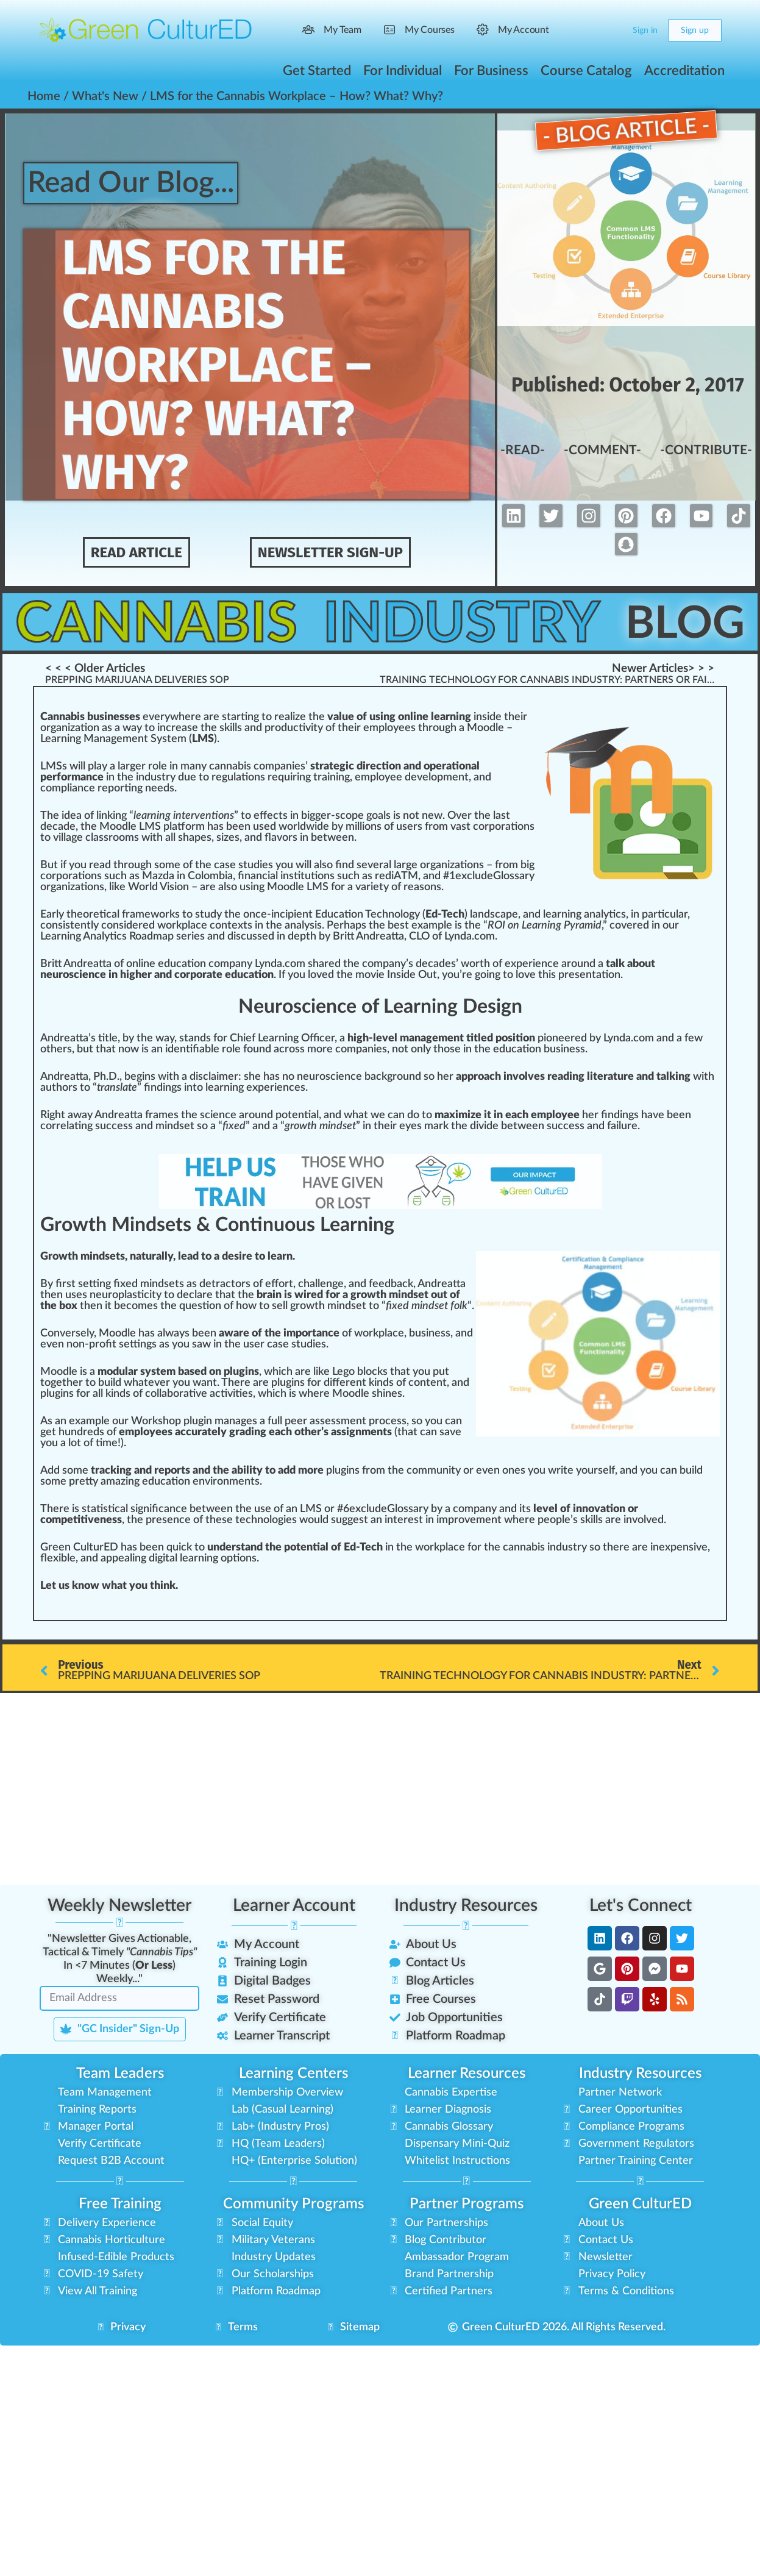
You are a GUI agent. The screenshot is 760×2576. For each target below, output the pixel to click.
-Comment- (601, 450)
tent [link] (436, 1382)
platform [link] (184, 826)
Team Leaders (120, 2073)
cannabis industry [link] (545, 1547)
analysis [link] (303, 925)
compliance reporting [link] (91, 788)
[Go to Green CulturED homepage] (145, 30)
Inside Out (412, 974)
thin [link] (159, 1585)
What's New (105, 96)
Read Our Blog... (135, 183)
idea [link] (72, 815)
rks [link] (172, 914)
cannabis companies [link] (257, 766)
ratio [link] (79, 876)
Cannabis (160, 623)
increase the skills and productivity (240, 727)
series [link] (190, 936)
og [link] (408, 914)
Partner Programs (467, 2204)
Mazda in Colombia (187, 876)
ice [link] (325, 1038)
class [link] (96, 837)
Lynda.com (280, 963)
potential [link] (297, 1115)
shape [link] (192, 837)
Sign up (695, 30)
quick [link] (179, 1547)
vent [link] (206, 815)
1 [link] (452, 876)
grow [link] (302, 1305)
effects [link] (271, 815)
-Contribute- (705, 450)
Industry (470, 623)
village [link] (68, 837)
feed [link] (380, 1284)
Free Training (120, 2204)
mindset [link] (174, 1126)
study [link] (208, 914)
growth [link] (301, 1126)
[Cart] (612, 30)
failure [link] (622, 1126)
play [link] (97, 766)
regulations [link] (238, 777)
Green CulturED (640, 2204)
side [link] (492, 717)
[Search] (588, 30)
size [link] (225, 837)
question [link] (200, 1305)
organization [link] (69, 727)
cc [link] (563, 1126)
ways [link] (177, 1333)
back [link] (375, 1076)
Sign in (645, 30)
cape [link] (506, 914)
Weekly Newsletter (119, 1905)
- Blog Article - (626, 130)
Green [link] (55, 1547)
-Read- (522, 450)
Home (43, 96)
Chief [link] (242, 1038)
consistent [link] (65, 925)
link (104, 815)
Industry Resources (466, 1905)
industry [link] (156, 777)
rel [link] (62, 1126)
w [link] (174, 717)
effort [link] (279, 1284)
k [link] (116, 887)
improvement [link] (469, 1520)
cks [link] (380, 1371)
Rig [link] (47, 1115)
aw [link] (75, 1115)
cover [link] (623, 925)
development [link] (437, 777)
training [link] (331, 777)
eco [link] (129, 1305)
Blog (690, 623)
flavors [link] (281, 837)
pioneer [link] (556, 1038)
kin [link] (376, 1382)
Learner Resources (466, 2073)
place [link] (194, 925)
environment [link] (224, 1481)
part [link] (653, 914)
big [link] (527, 865)
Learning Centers (293, 2073)
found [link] (257, 1049)
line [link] (146, 963)
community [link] (434, 1470)
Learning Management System (113, 738)
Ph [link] (99, 1076)
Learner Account (294, 1905)
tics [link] (617, 914)
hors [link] (66, 1087)
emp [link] (374, 727)
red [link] (146, 925)
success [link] (114, 1126)
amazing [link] (120, 1481)
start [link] (234, 717)
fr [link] (429, 826)
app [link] (109, 1558)
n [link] (250, 717)
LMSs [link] (53, 766)
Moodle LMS (130, 826)
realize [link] (290, 717)
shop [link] (169, 1421)
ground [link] (404, 1076)
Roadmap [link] (151, 936)
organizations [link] (452, 865)
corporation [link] (501, 826)
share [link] (321, 963)
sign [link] (139, 1509)
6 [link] (346, 1509)
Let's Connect (640, 1905)
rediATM (396, 876)
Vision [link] (174, 887)
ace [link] (395, 1333)
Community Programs (293, 2204)
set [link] (349, 1126)
